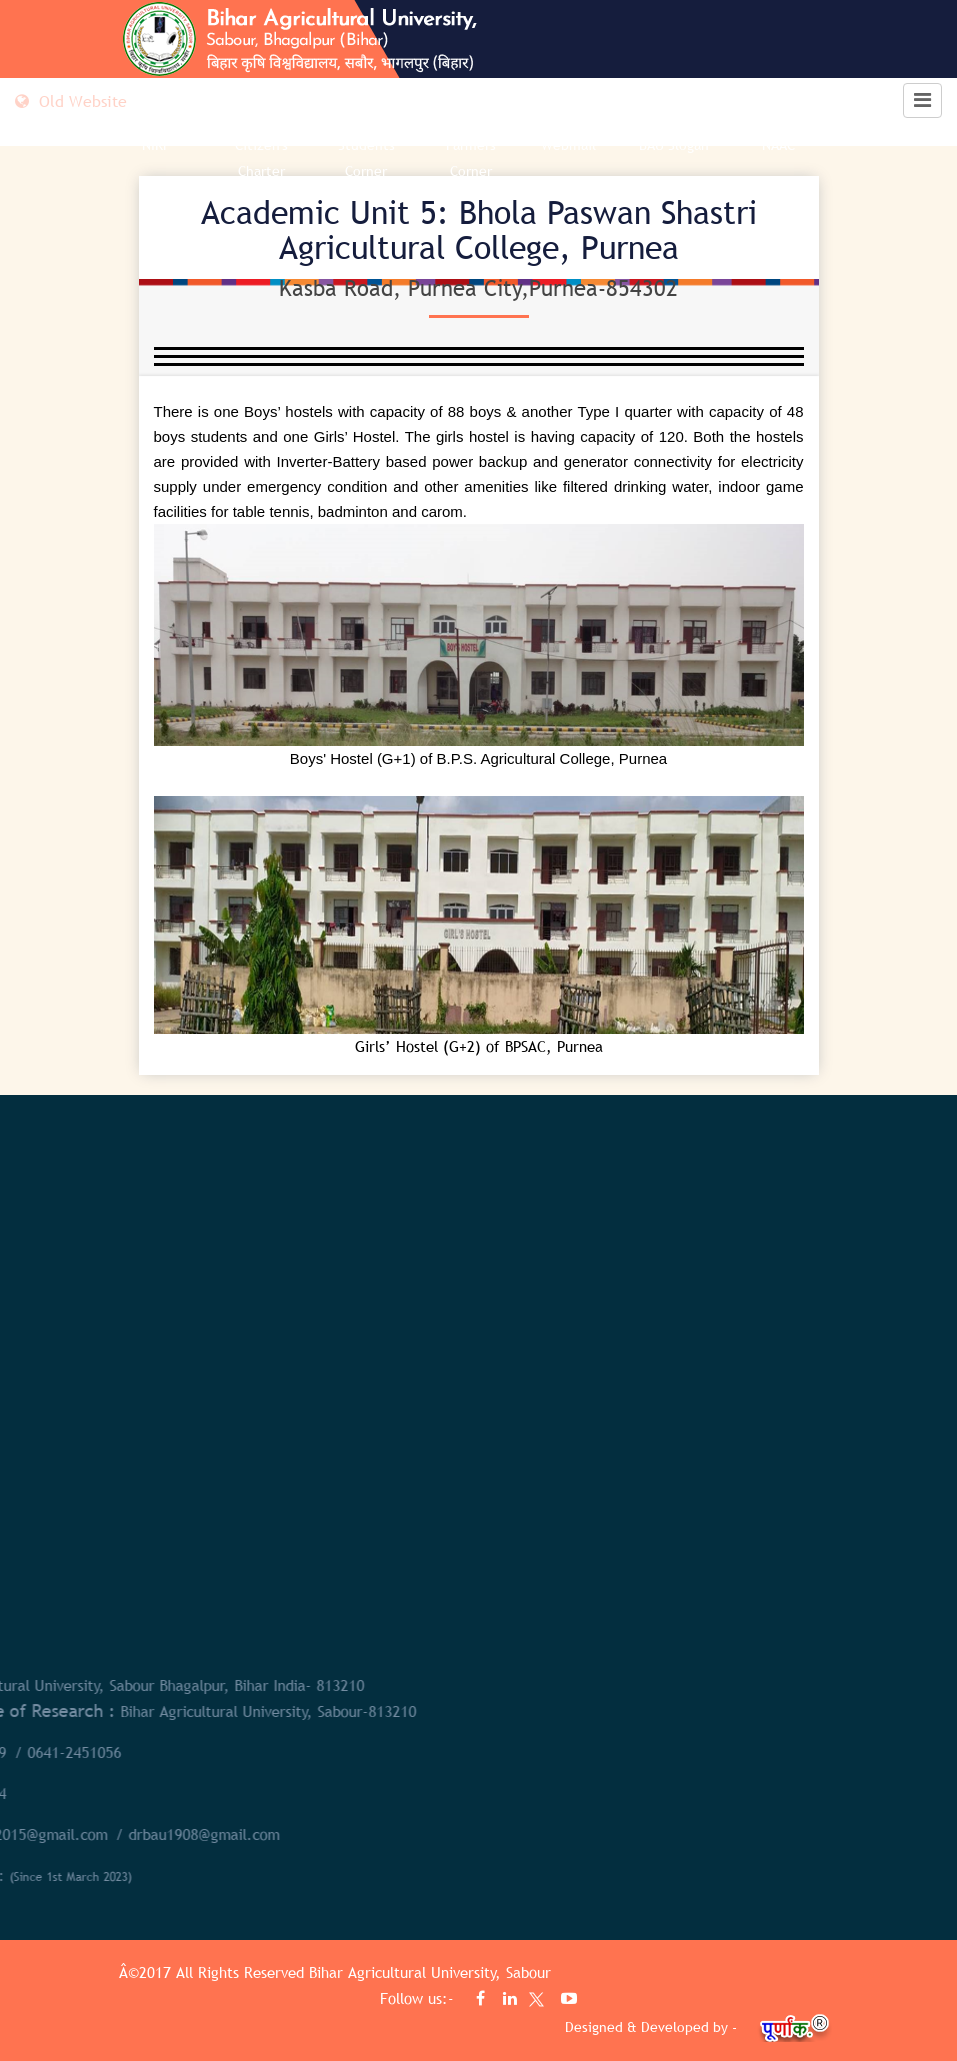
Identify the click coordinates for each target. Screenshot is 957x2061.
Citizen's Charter (261, 158)
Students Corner (366, 158)
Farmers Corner (471, 158)
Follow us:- (419, 1998)
